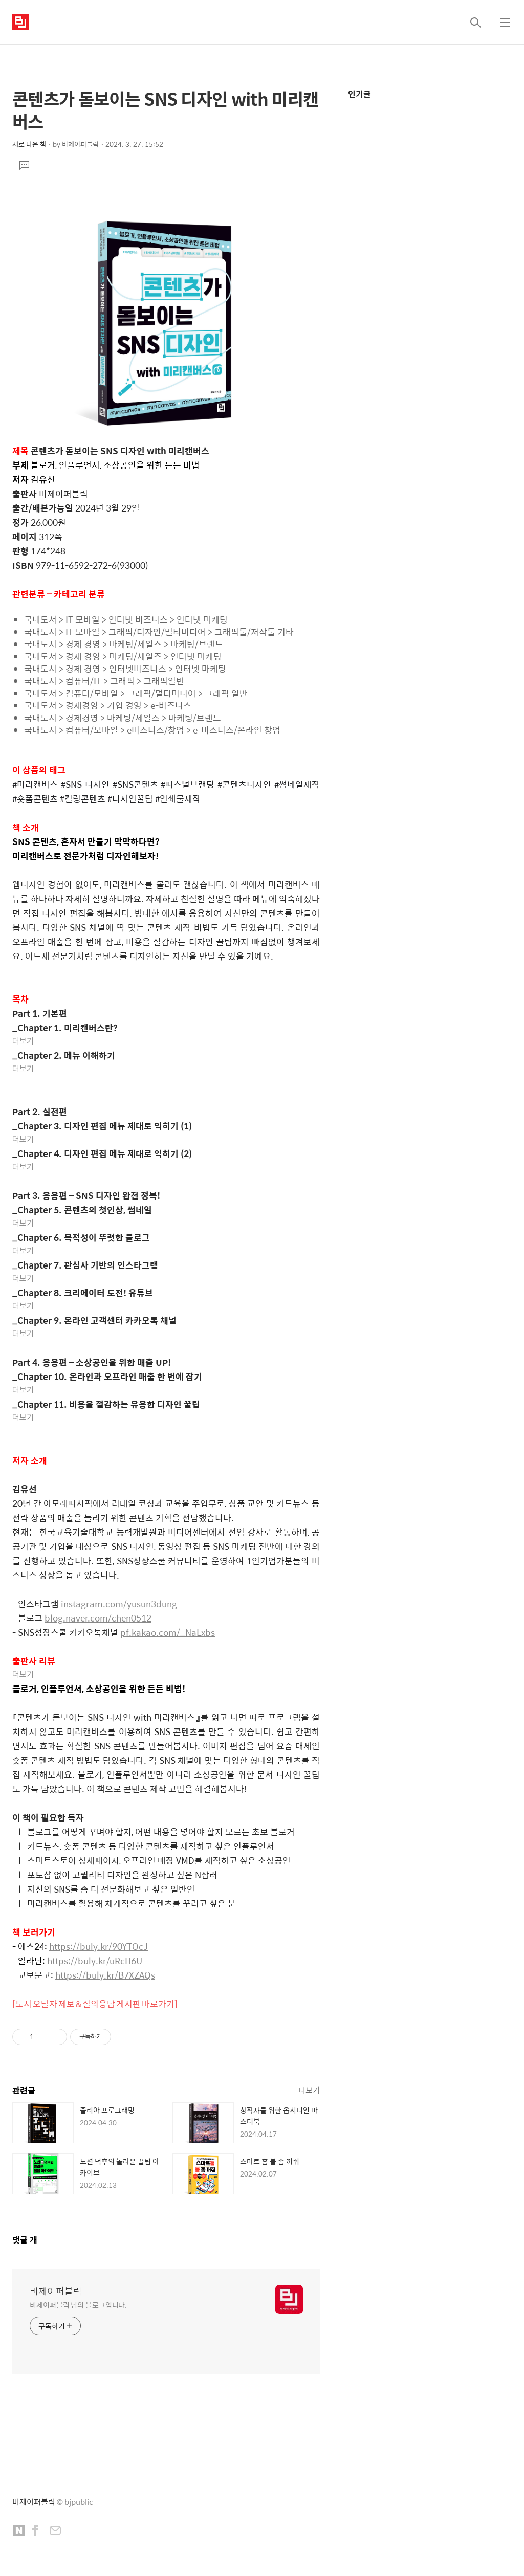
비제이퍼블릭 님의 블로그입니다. (78, 2304)
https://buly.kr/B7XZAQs (105, 1975)
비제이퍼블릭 (56, 2291)
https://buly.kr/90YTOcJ (98, 1946)
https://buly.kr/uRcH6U (94, 1960)
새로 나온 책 (29, 144)
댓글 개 (24, 2239)
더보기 (23, 1041)
